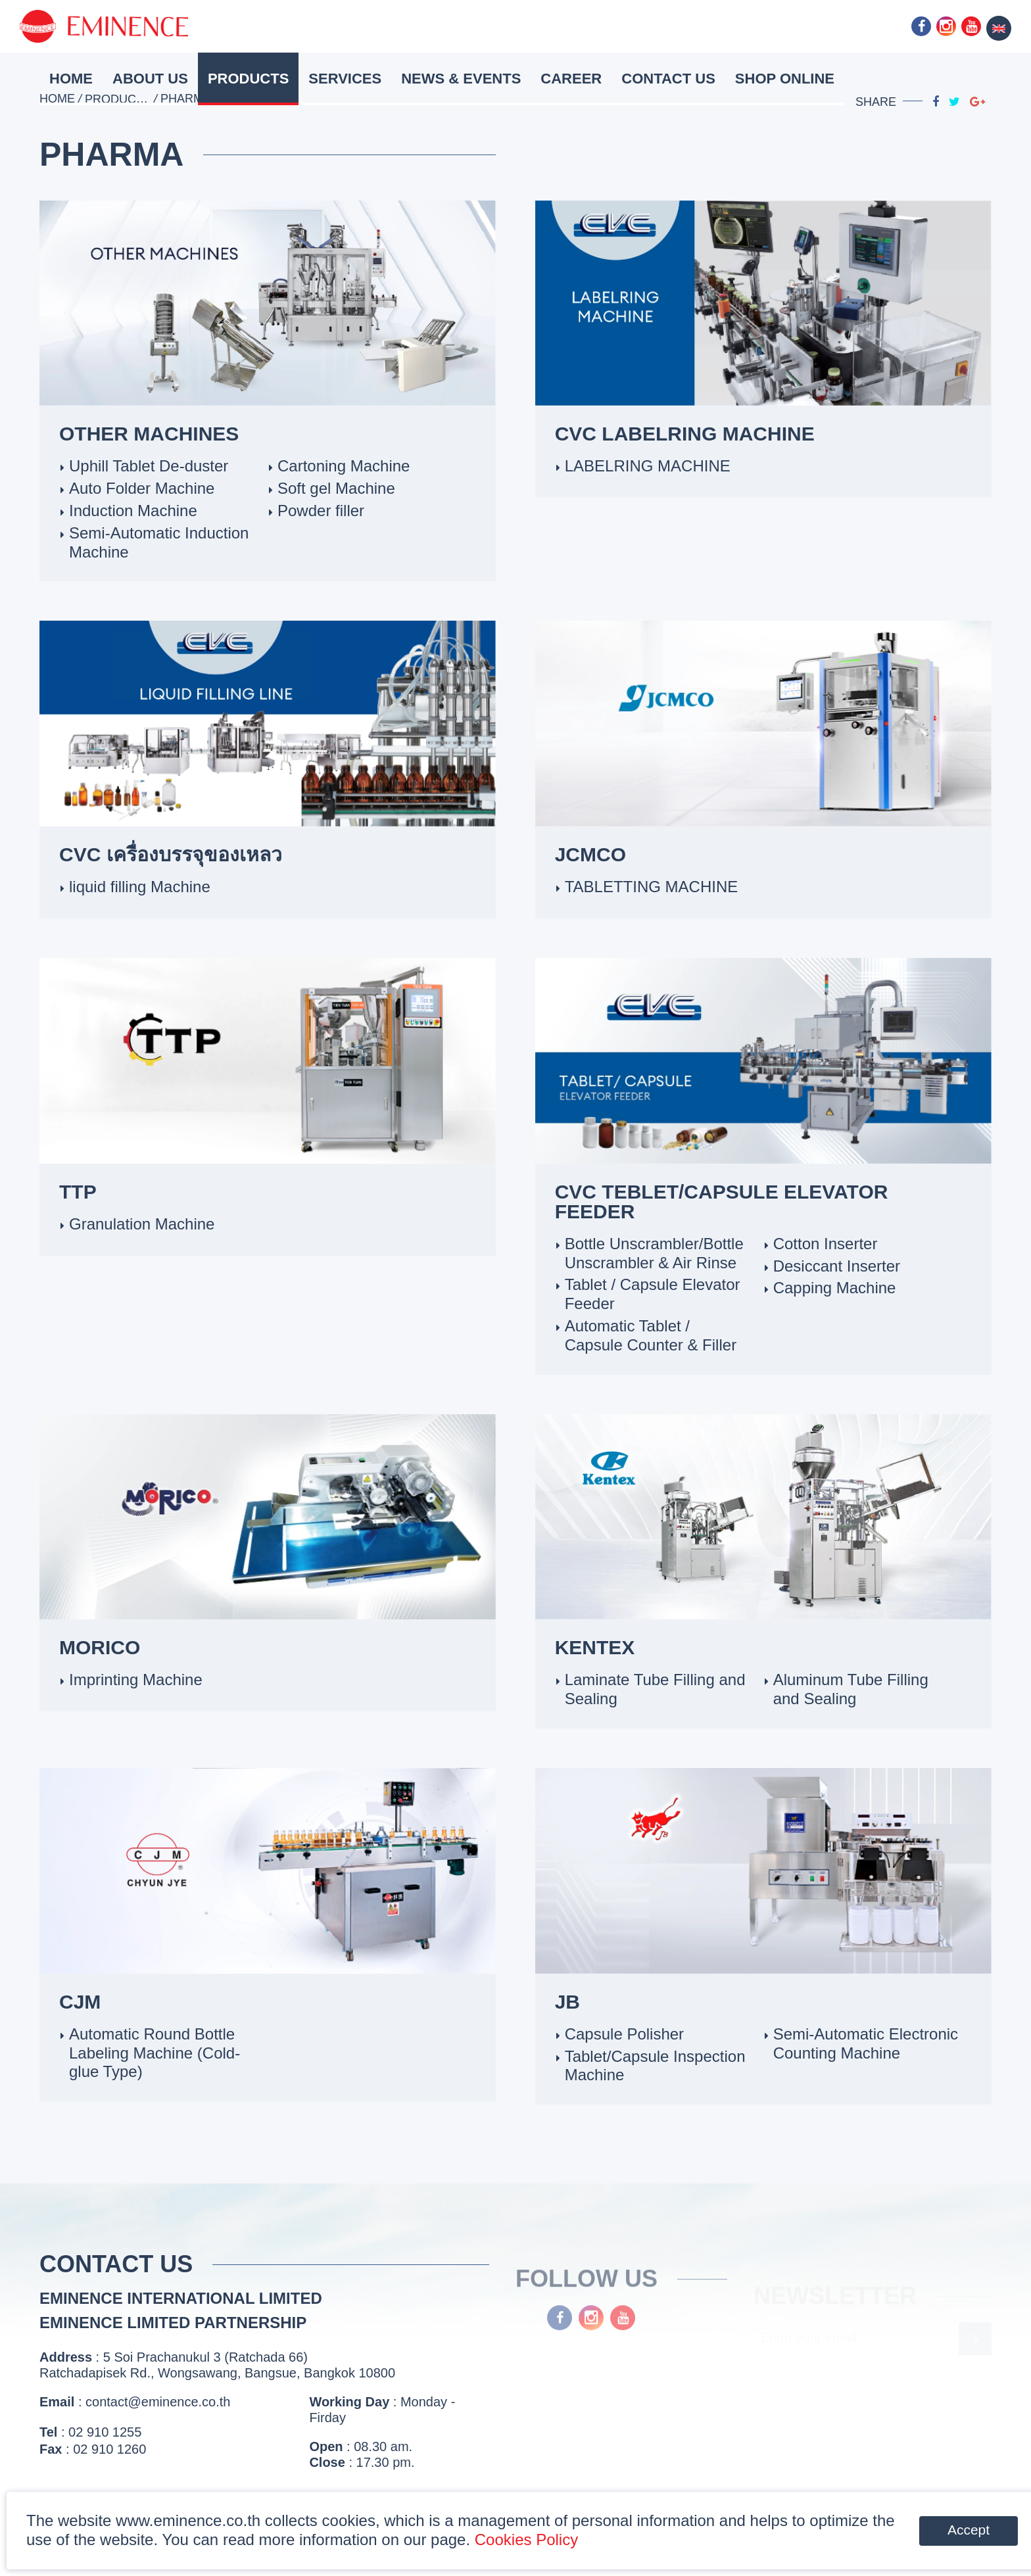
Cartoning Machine (343, 466)
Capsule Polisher (624, 2034)
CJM (80, 2002)
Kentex (595, 1647)
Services (344, 78)
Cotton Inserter (825, 1243)
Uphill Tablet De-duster (148, 466)
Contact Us (668, 78)
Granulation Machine (141, 1224)
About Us (150, 78)
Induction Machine (133, 510)
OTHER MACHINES (149, 433)
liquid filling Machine (139, 886)
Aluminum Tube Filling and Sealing (850, 1689)
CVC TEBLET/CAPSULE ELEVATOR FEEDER (721, 1201)
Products (248, 78)
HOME (71, 78)
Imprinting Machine (136, 1679)
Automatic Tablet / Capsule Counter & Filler (650, 1335)
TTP (78, 1192)
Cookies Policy (526, 2539)
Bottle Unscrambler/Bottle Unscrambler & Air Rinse (654, 1253)
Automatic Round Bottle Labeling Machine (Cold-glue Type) (154, 2053)
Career (571, 78)
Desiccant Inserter (836, 1266)
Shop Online (784, 78)
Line (896, 26)
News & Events (461, 78)
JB (567, 2002)
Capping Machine (834, 1288)
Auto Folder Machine (141, 488)
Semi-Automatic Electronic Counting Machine (865, 2043)
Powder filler (320, 510)
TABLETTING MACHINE (651, 886)
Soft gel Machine (336, 488)
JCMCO (590, 854)
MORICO (99, 1647)
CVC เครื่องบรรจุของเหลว (170, 854)
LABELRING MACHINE (648, 466)
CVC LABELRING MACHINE (685, 433)
